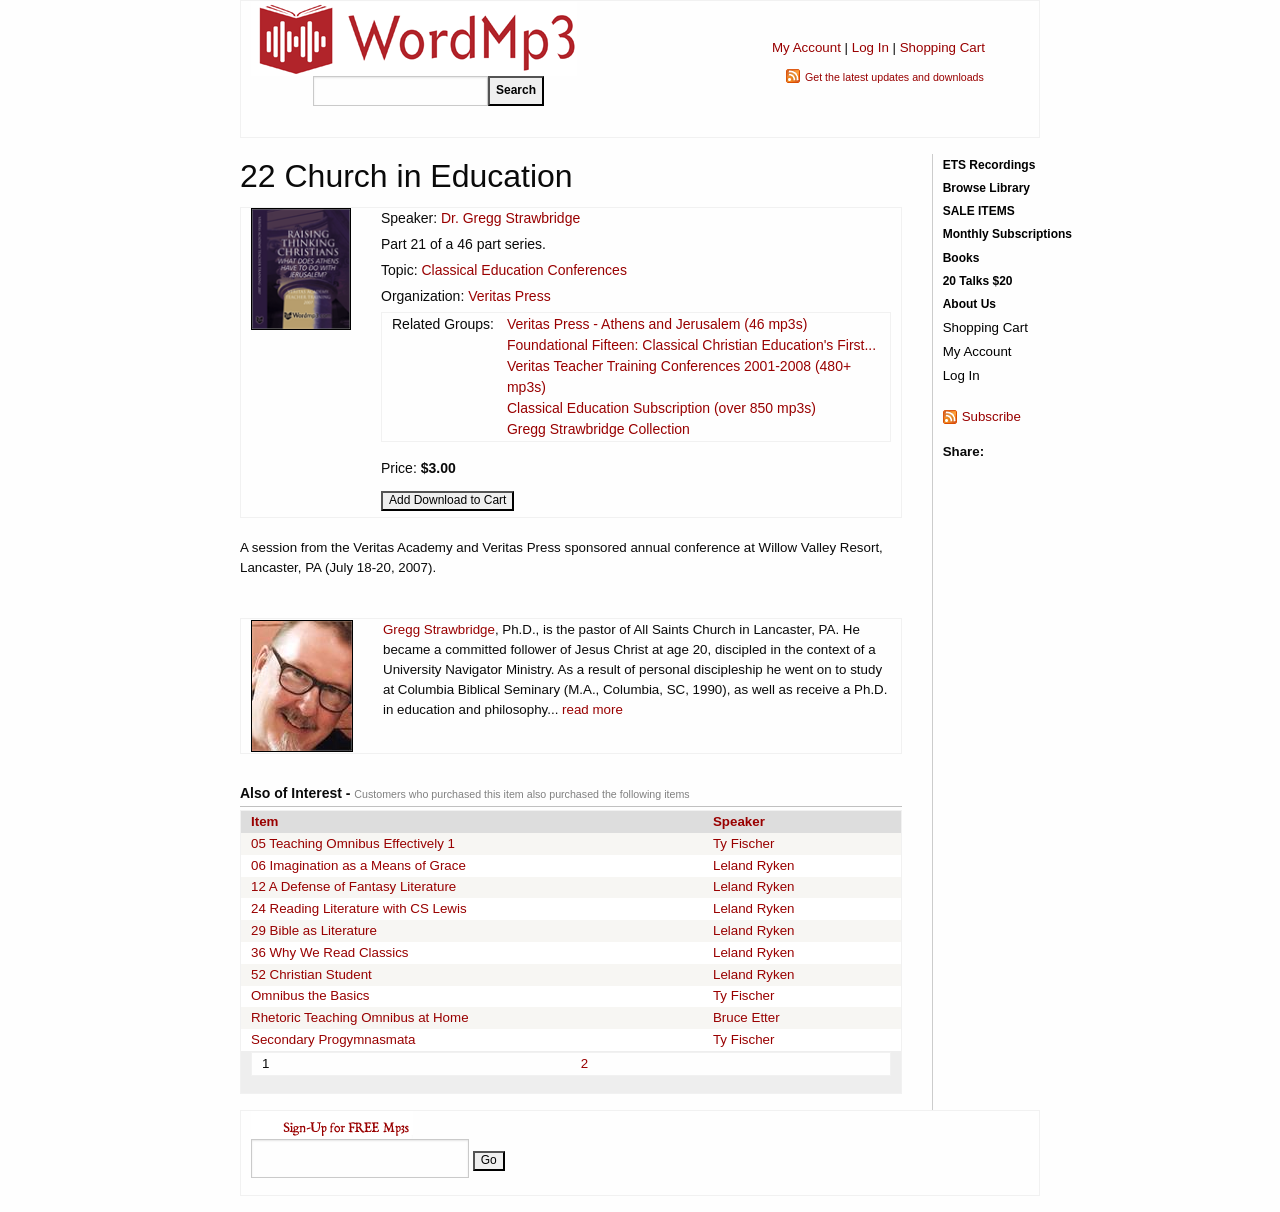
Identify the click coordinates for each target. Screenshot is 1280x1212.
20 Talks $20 (978, 281)
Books (961, 258)
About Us (969, 304)
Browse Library (986, 188)
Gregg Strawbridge (439, 629)
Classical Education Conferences (523, 270)
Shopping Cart (942, 47)
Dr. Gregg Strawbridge (510, 218)
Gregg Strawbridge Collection (598, 429)
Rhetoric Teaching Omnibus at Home (360, 1017)
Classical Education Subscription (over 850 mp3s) (661, 408)
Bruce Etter (746, 1017)
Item (264, 821)
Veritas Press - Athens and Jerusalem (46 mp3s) (657, 324)
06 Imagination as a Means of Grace (358, 865)
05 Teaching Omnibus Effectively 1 (353, 843)
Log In (870, 47)
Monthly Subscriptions (1007, 234)
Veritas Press (509, 296)
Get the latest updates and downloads (894, 77)
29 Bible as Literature (314, 930)
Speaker (739, 821)
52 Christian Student (311, 974)
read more (592, 709)
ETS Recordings (989, 165)
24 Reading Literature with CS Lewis (359, 908)
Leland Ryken (754, 865)
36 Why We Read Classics (330, 952)
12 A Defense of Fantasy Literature (353, 886)
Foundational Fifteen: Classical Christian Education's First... (691, 345)
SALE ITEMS (979, 211)
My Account (806, 47)
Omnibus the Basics (310, 995)
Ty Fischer (743, 843)
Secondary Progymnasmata (333, 1039)
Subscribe (991, 416)
